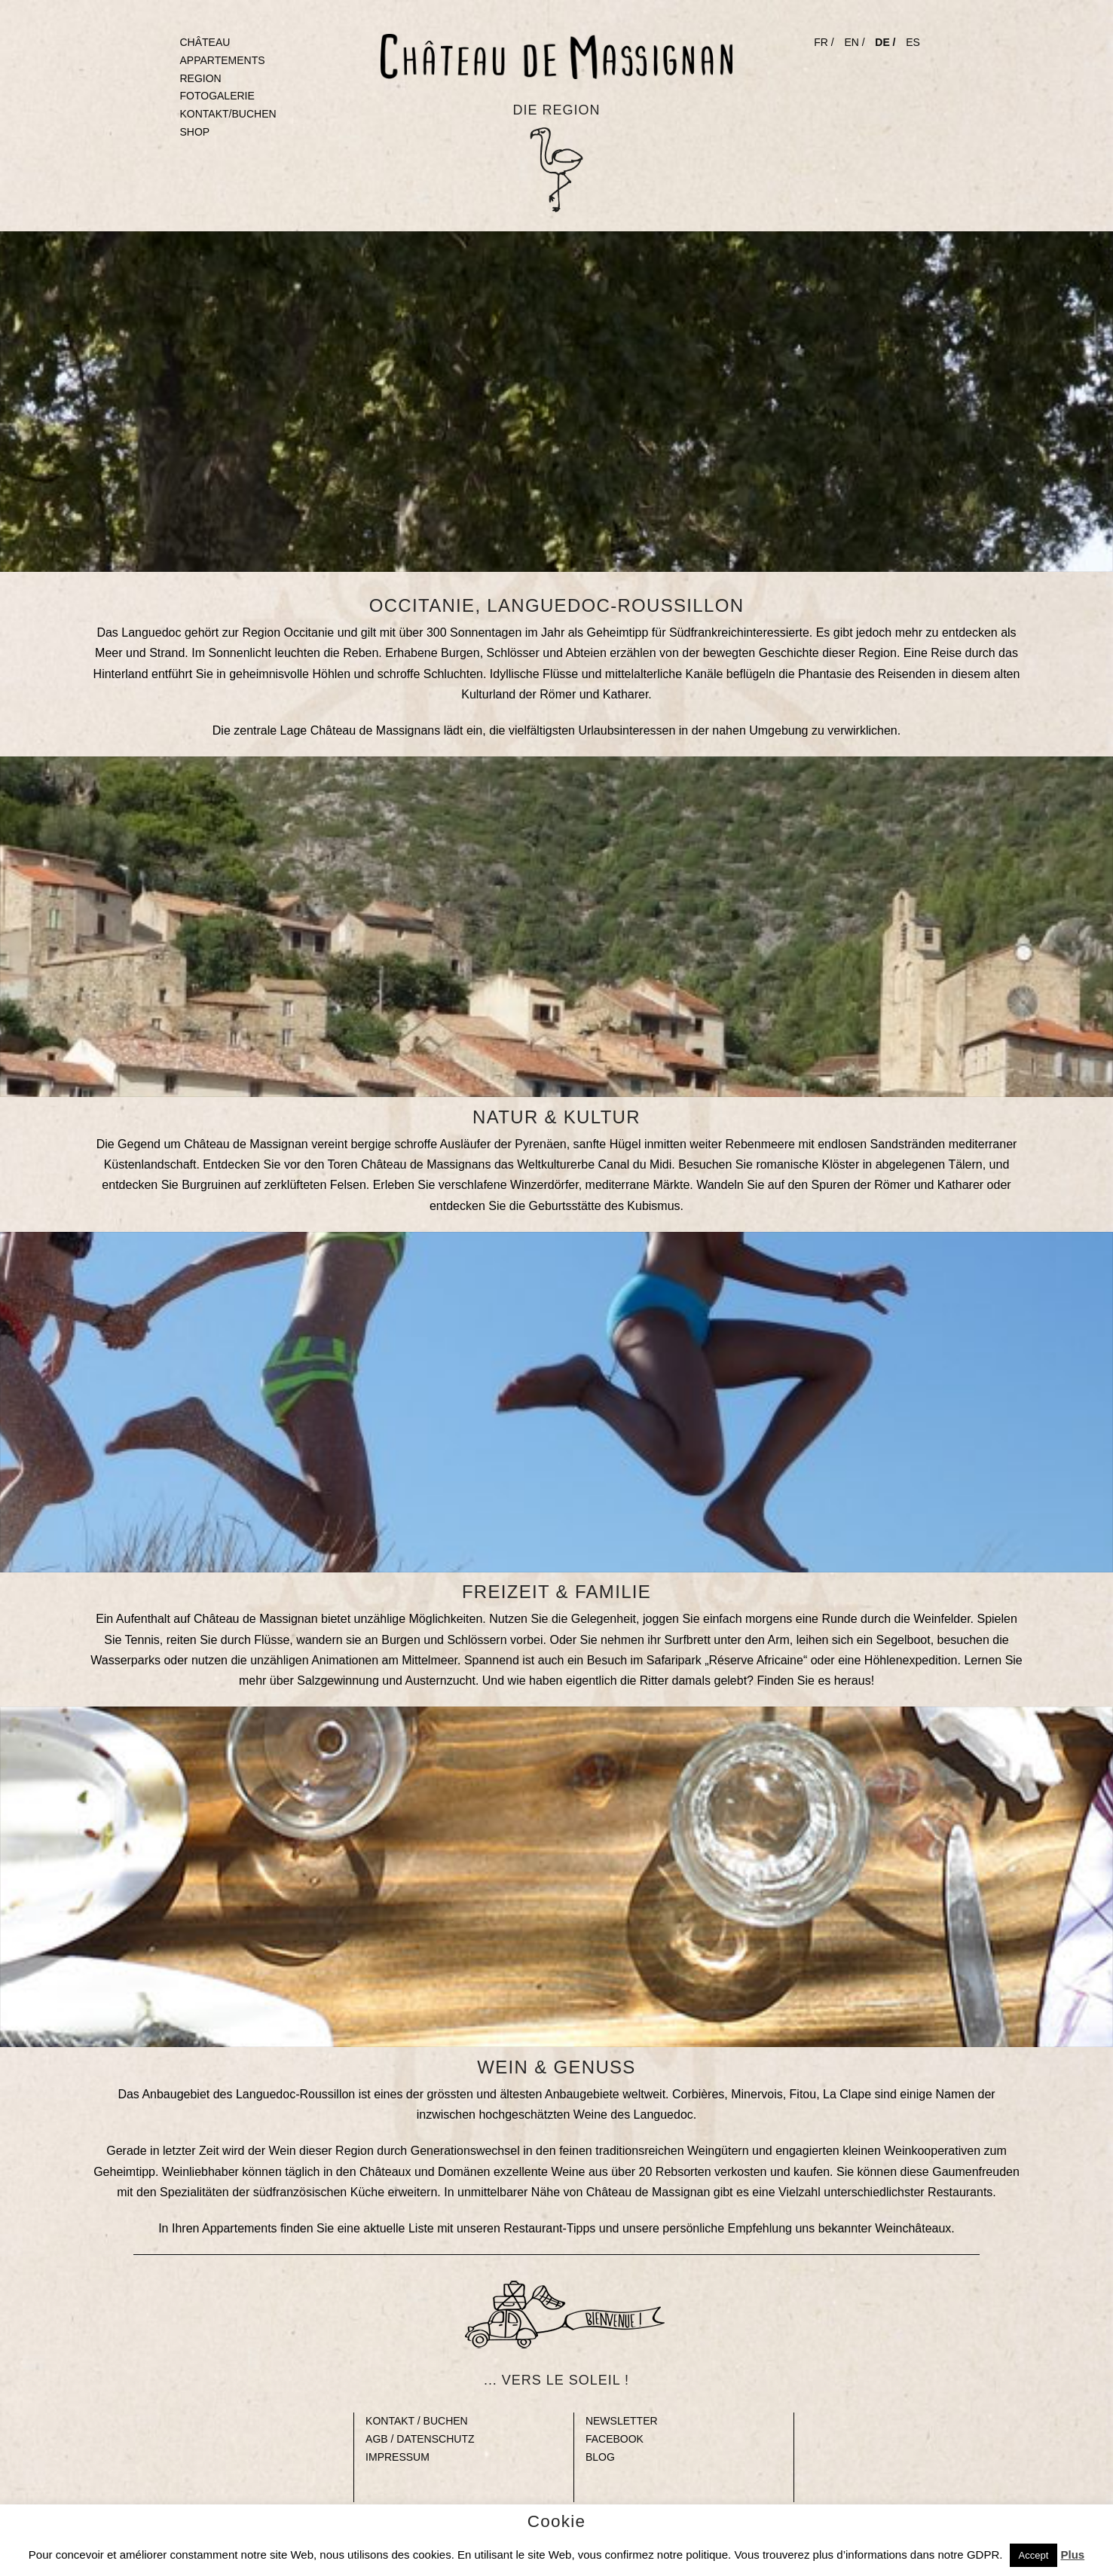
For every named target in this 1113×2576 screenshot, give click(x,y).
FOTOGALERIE (217, 96)
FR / (823, 42)
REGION (201, 78)
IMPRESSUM (397, 2457)
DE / (885, 42)
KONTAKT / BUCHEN (416, 2421)
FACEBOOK (615, 2439)
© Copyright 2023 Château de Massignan (556, 2509)
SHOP (195, 132)
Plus (1072, 2554)
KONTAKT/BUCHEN (228, 114)
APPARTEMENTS (222, 60)
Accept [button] (1034, 2555)
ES (913, 42)
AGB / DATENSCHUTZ (419, 2439)
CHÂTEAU (205, 42)
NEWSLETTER (622, 2421)
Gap (375, 2475)
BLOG (600, 2457)
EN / (854, 42)
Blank (146, 2421)
